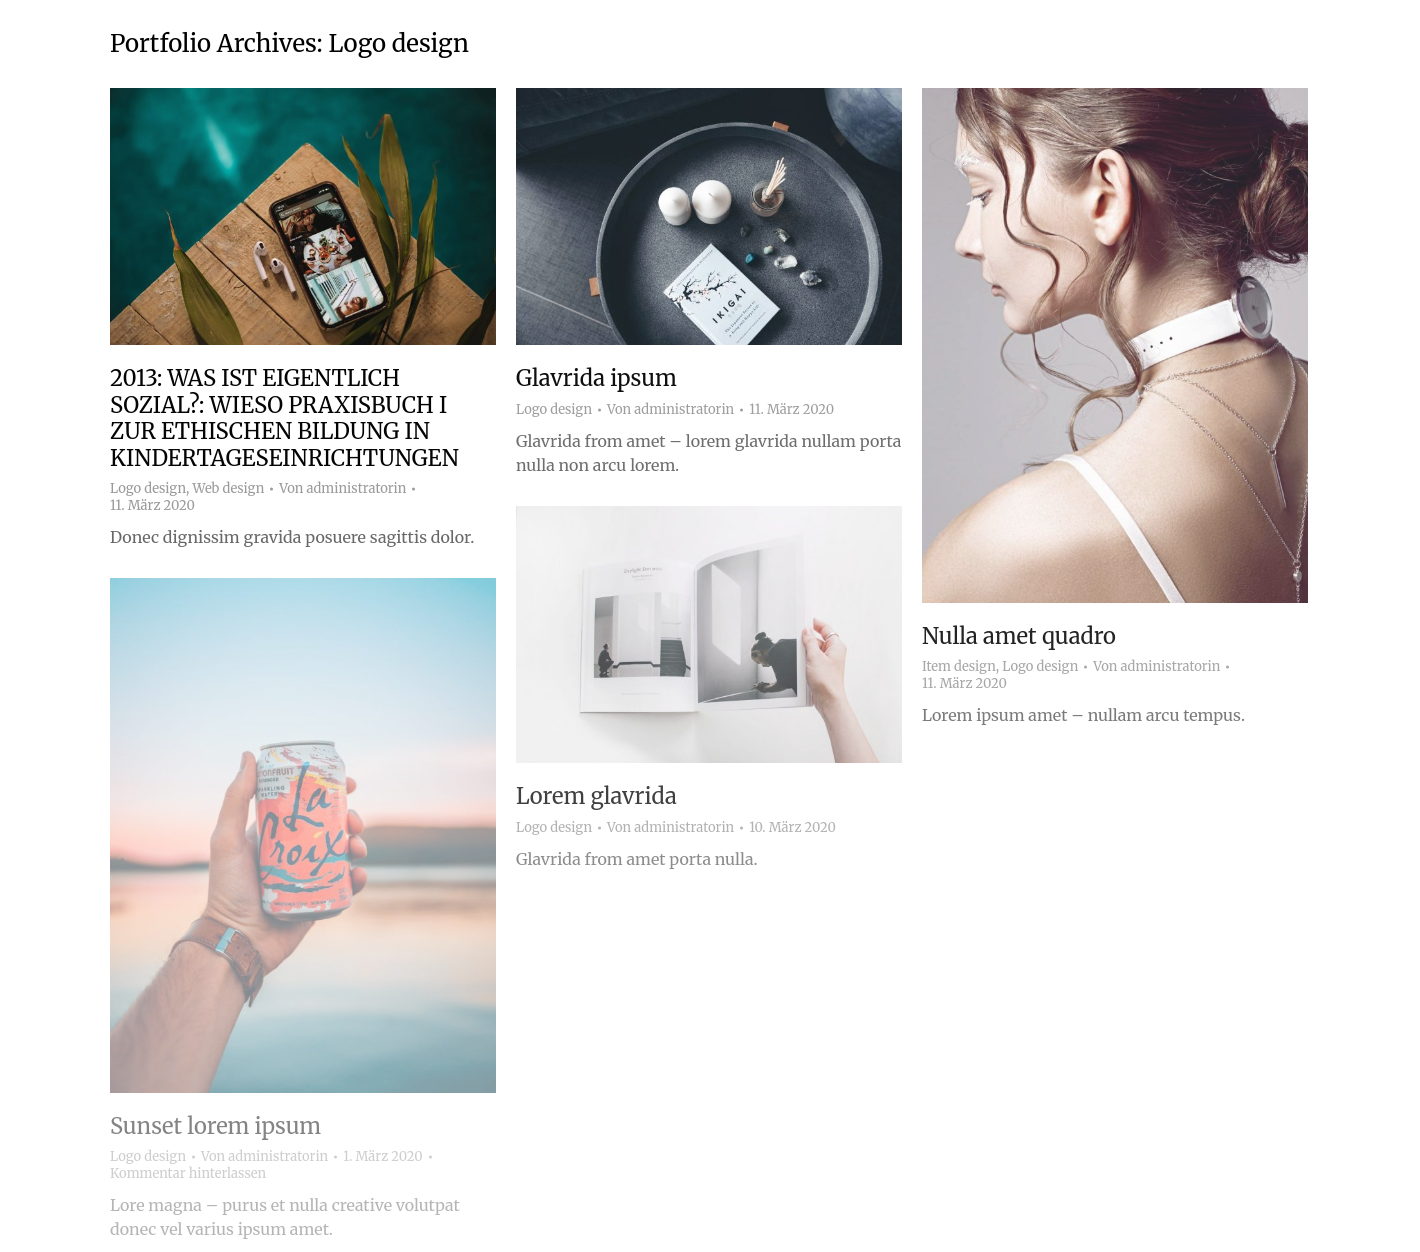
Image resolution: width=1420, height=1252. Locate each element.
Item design (959, 666)
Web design (228, 488)
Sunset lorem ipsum (215, 1126)
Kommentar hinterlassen (188, 1174)
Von (342, 489)
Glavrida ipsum (596, 378)
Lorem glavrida (596, 796)
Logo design (148, 488)
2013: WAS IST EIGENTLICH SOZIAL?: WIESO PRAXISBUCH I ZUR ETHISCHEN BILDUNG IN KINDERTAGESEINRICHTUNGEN (284, 417)
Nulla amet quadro (1019, 636)
